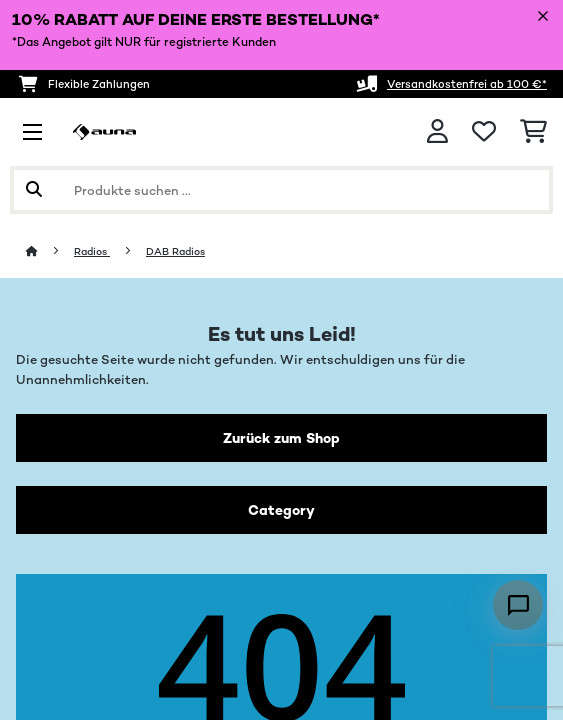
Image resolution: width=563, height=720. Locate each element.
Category (281, 510)
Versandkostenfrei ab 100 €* (467, 84)
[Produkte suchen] (281, 190)
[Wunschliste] (484, 132)
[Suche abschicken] (34, 190)
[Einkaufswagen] (533, 132)
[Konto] (437, 131)
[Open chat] (518, 605)
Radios (92, 251)
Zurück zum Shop (281, 438)
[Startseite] (50, 251)
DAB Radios (175, 251)
